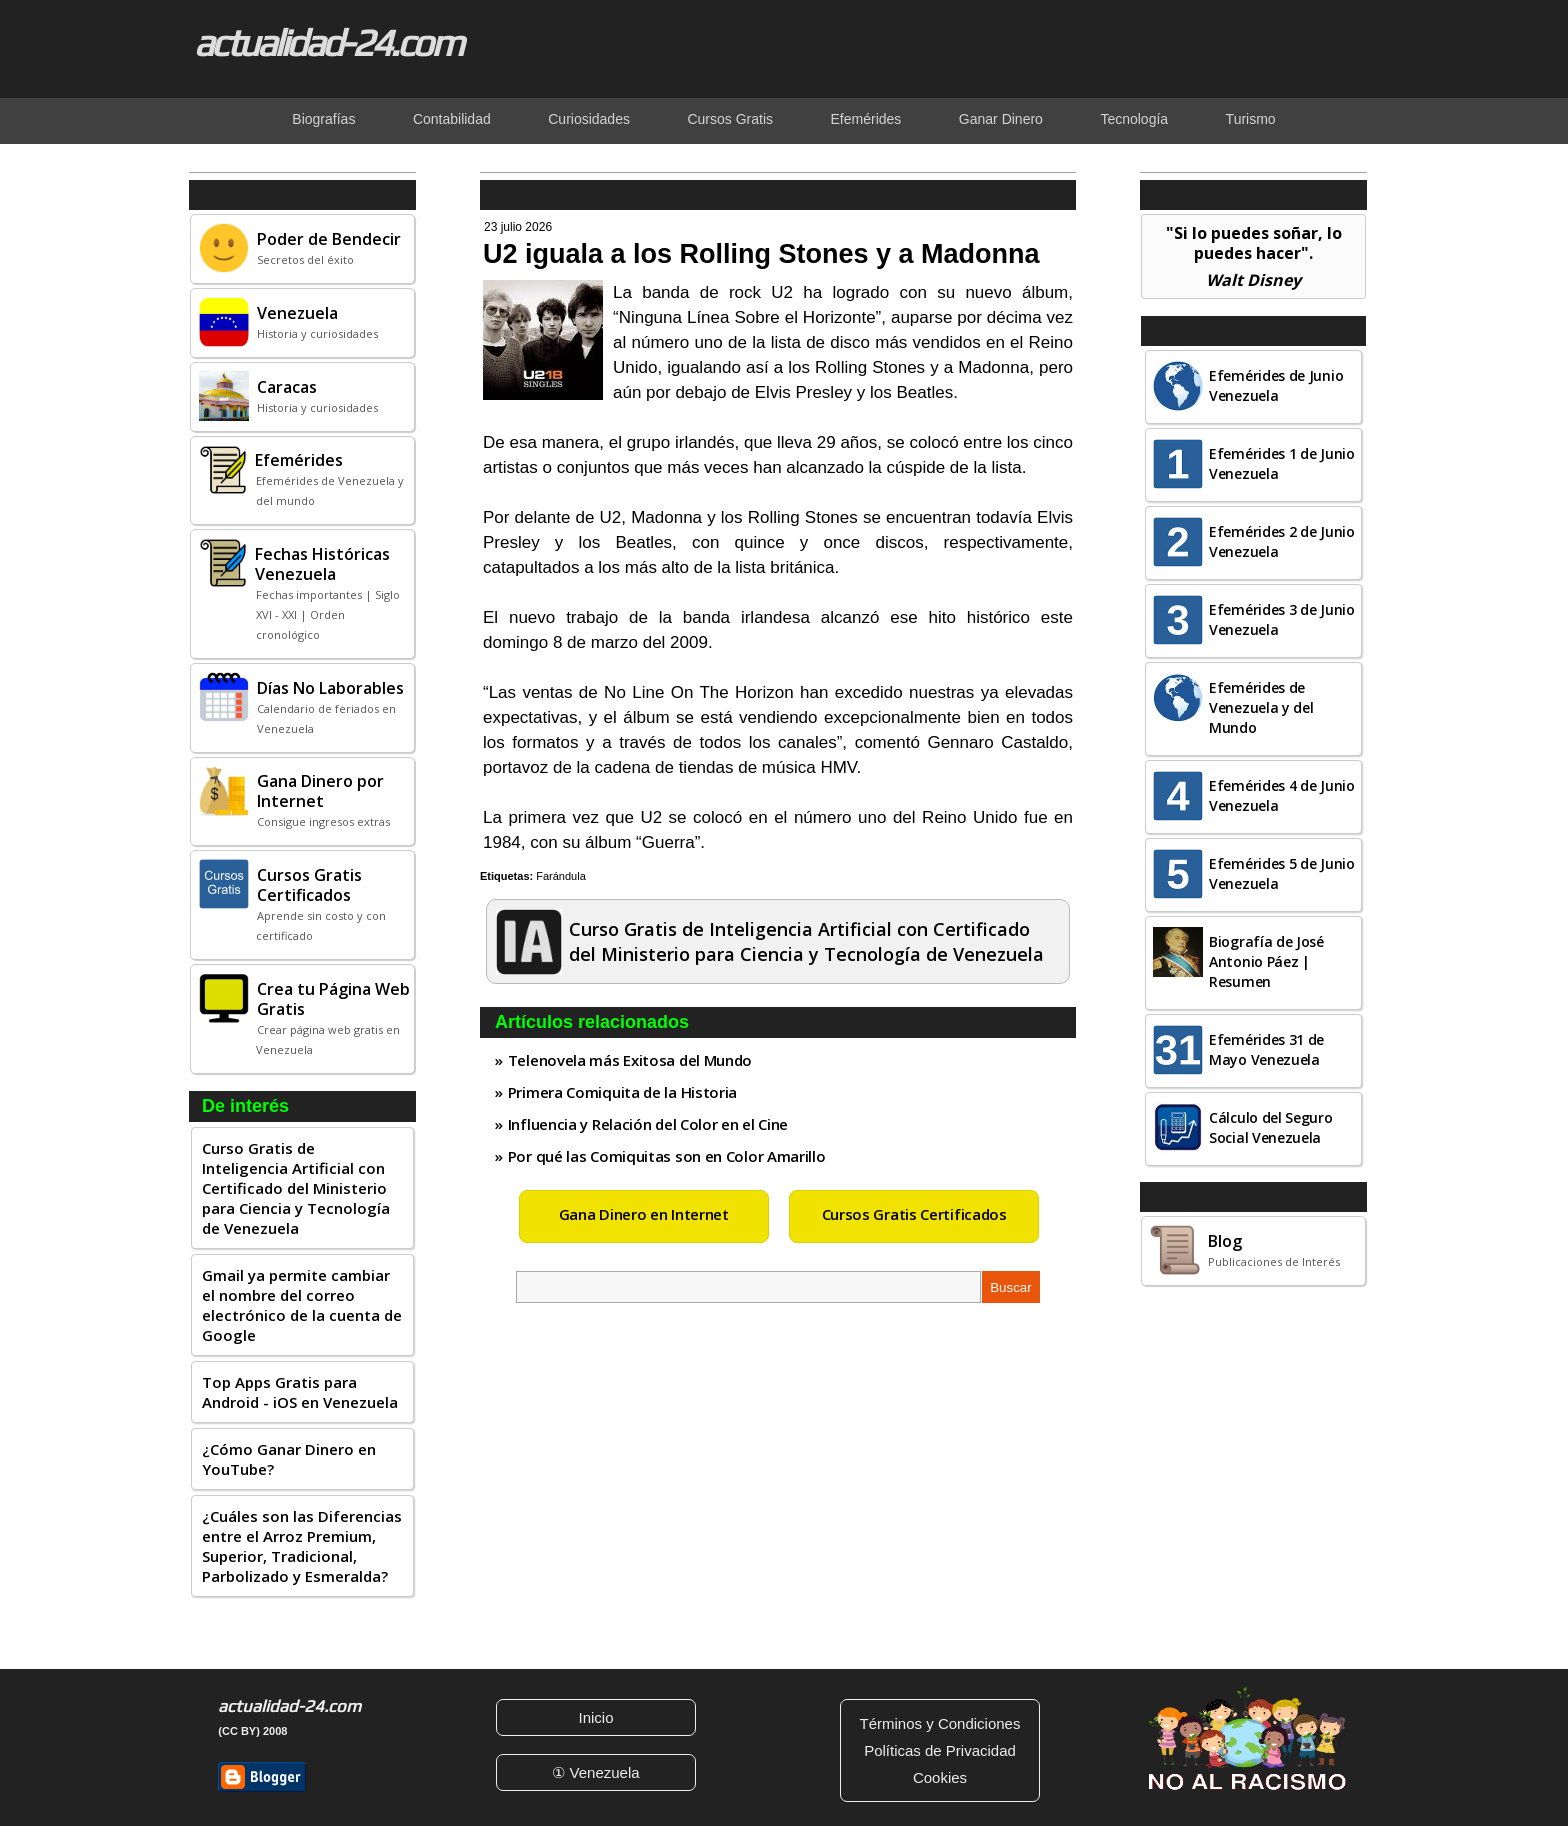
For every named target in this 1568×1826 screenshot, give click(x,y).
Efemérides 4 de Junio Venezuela (1282, 795)
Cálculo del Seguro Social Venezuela (1271, 1127)
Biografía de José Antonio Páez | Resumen (1266, 961)
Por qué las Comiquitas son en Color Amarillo (667, 1156)
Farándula (561, 876)
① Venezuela (595, 1772)
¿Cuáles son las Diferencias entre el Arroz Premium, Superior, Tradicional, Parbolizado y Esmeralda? (302, 1546)
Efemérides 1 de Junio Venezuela (1282, 463)
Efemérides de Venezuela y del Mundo (1261, 707)
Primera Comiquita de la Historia (622, 1092)
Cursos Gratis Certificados (914, 1214)
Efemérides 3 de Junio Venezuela (1282, 619)
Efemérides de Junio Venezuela (1276, 385)
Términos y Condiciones (940, 1723)
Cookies (940, 1777)
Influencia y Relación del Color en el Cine (648, 1124)
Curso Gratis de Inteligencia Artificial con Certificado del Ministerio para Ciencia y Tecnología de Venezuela (296, 1188)
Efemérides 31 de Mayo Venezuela (1266, 1049)
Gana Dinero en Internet (644, 1214)
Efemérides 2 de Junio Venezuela (1282, 541)
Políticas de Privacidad (940, 1750)
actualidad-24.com (328, 42)
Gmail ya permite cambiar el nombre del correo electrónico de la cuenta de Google (302, 1305)
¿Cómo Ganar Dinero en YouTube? (289, 1459)
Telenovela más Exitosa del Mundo (630, 1060)
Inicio (595, 1717)
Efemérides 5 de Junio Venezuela (1282, 873)
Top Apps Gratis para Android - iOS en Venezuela (300, 1392)
